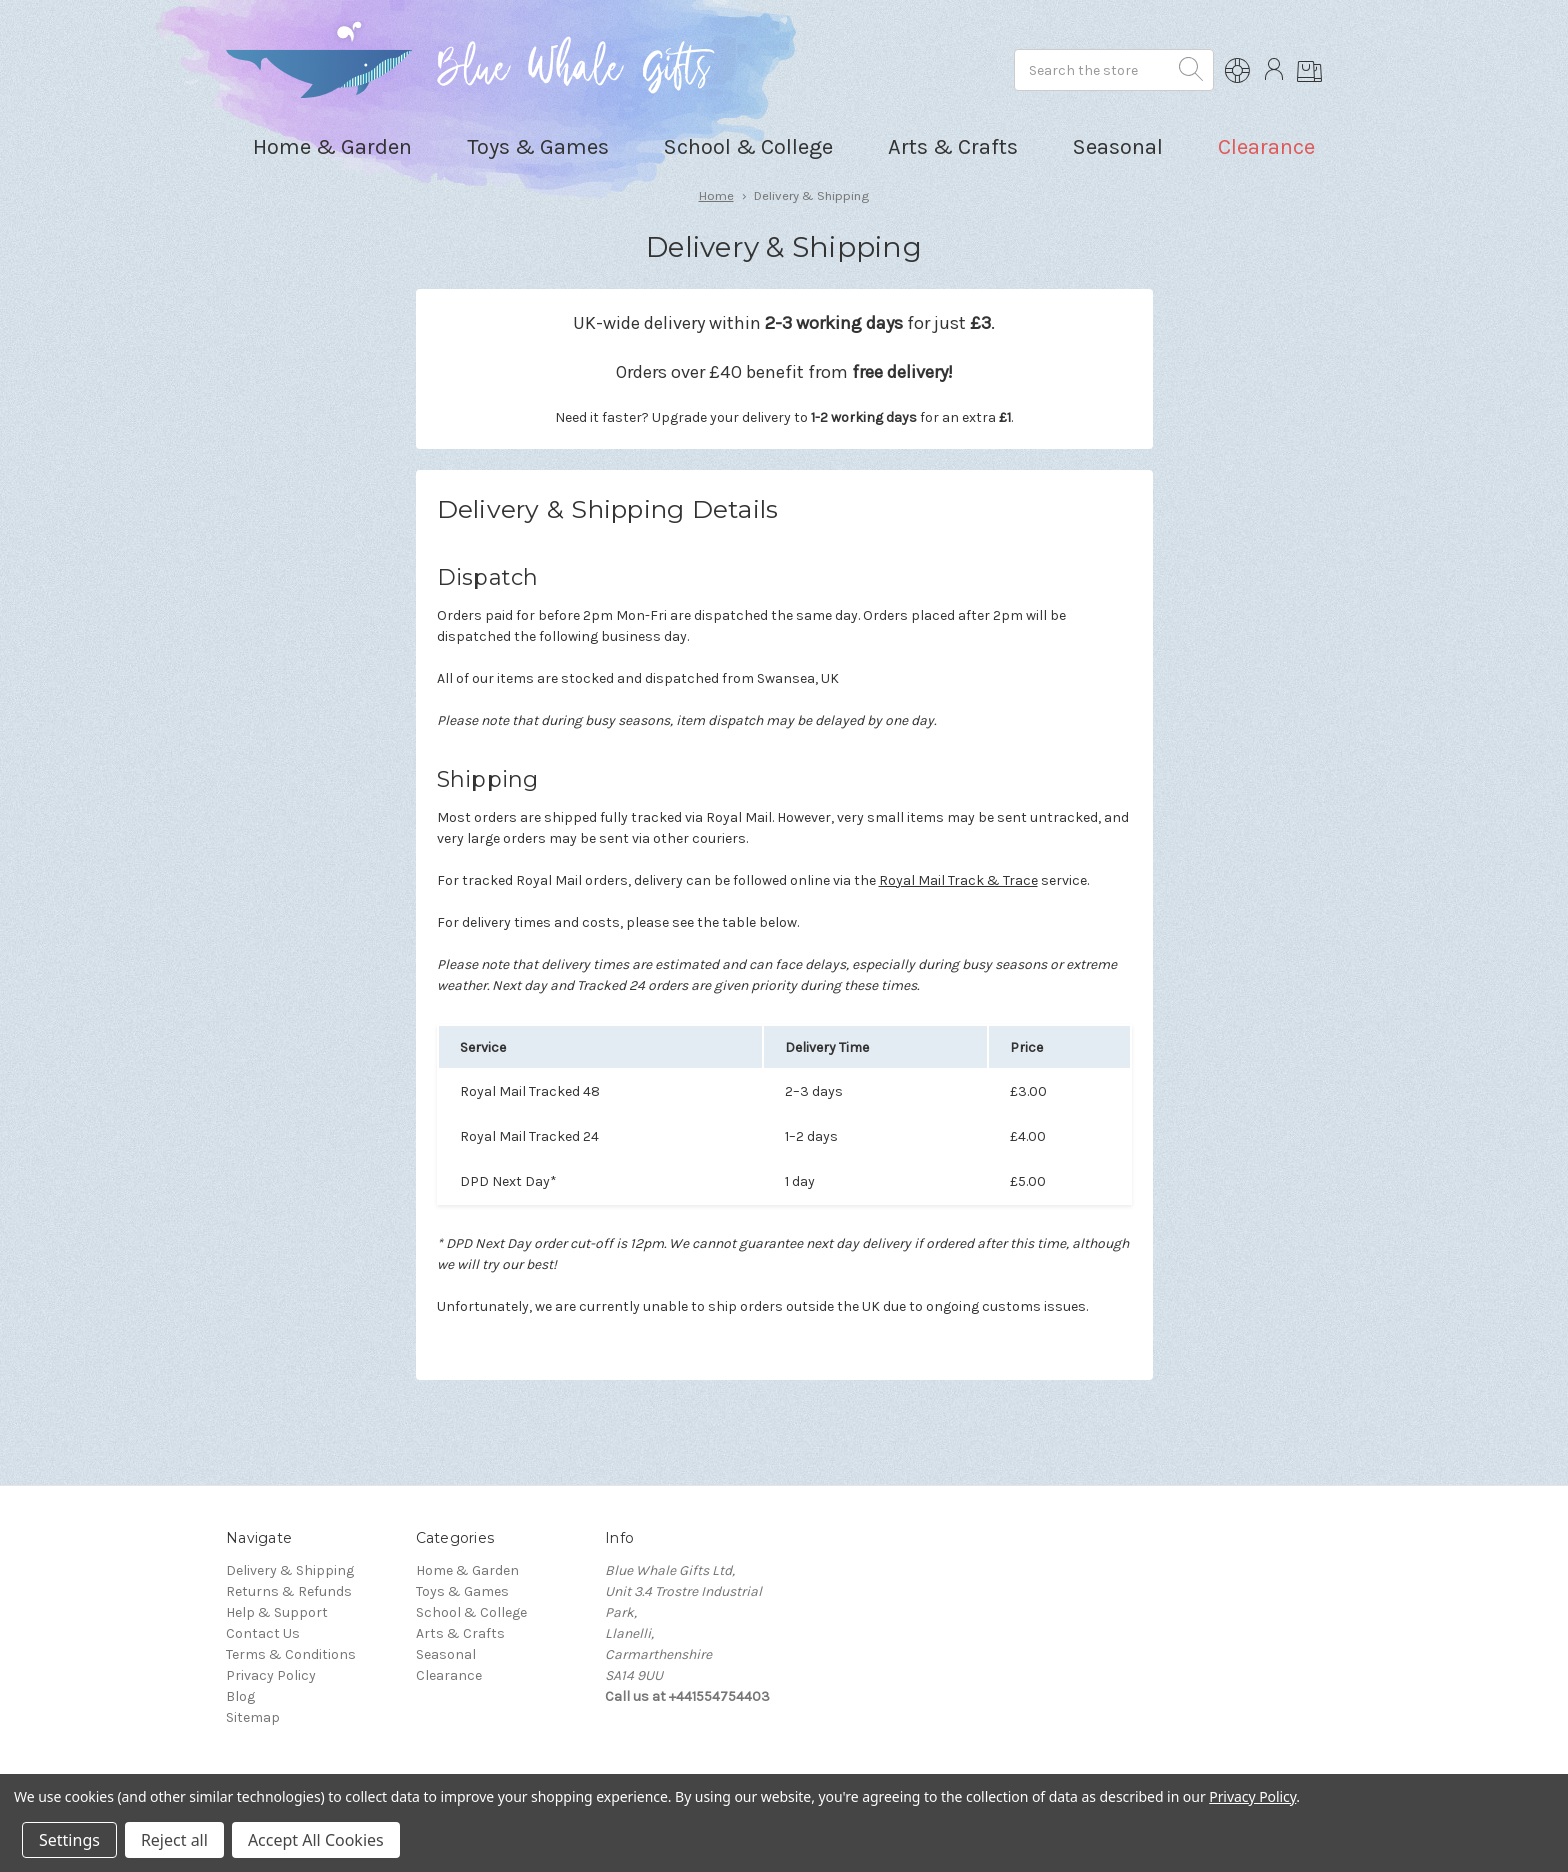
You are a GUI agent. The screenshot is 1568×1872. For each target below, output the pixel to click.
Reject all (174, 1840)
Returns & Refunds (289, 1591)
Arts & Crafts (460, 1633)
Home (716, 195)
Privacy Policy (271, 1675)
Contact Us (263, 1633)
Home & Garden (467, 1570)
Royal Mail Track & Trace (958, 880)
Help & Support (277, 1612)
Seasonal (446, 1654)
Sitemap (253, 1717)
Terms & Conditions (291, 1654)
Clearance (1266, 147)
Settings (69, 1840)
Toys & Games (462, 1591)
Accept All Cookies (316, 1840)
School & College (471, 1612)
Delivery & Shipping (290, 1570)
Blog (240, 1696)
